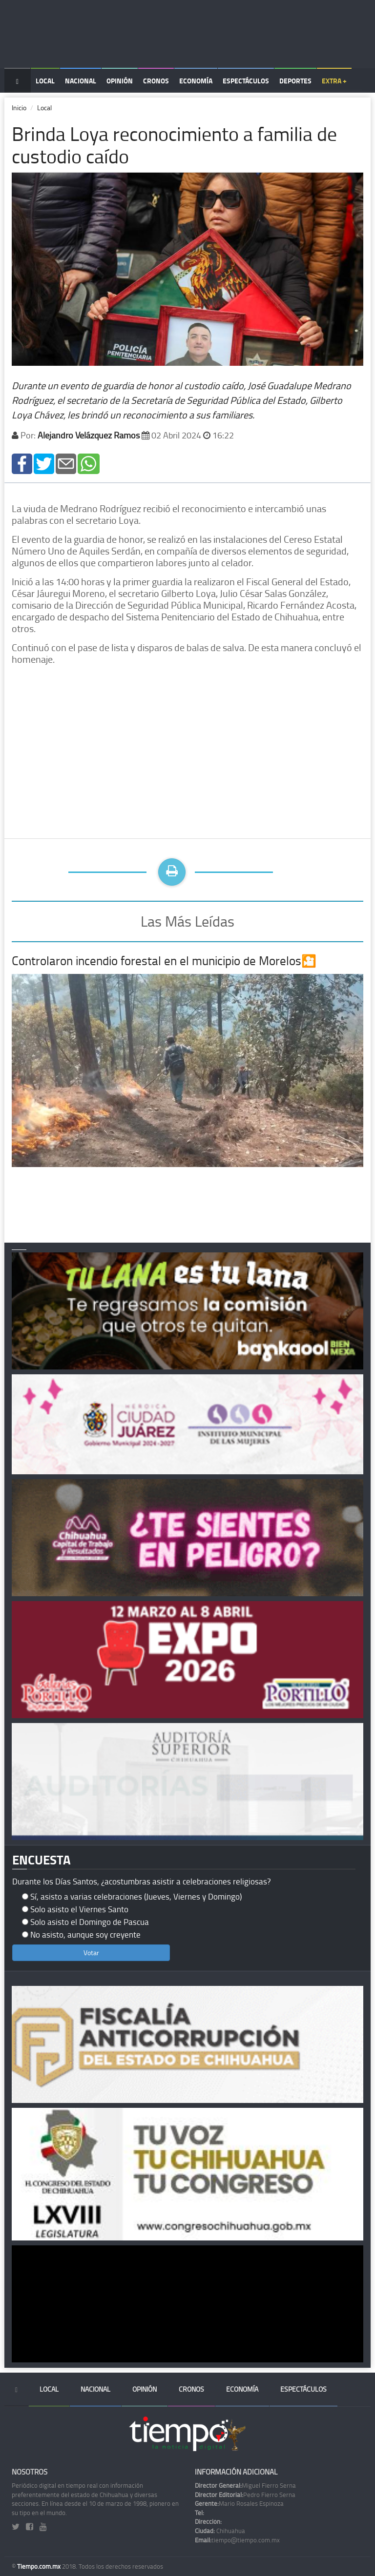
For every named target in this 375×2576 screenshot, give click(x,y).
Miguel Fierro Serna (245, 2485)
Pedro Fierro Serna (245, 2494)
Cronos (156, 81)
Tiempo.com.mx (39, 2566)
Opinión (119, 81)
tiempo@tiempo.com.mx (237, 2540)
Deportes (295, 81)
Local (45, 81)
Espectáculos (246, 81)
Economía (195, 81)
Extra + (334, 81)
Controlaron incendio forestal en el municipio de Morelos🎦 (164, 960)
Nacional (80, 81)
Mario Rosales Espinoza (239, 2503)
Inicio (19, 107)
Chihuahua (220, 2530)
